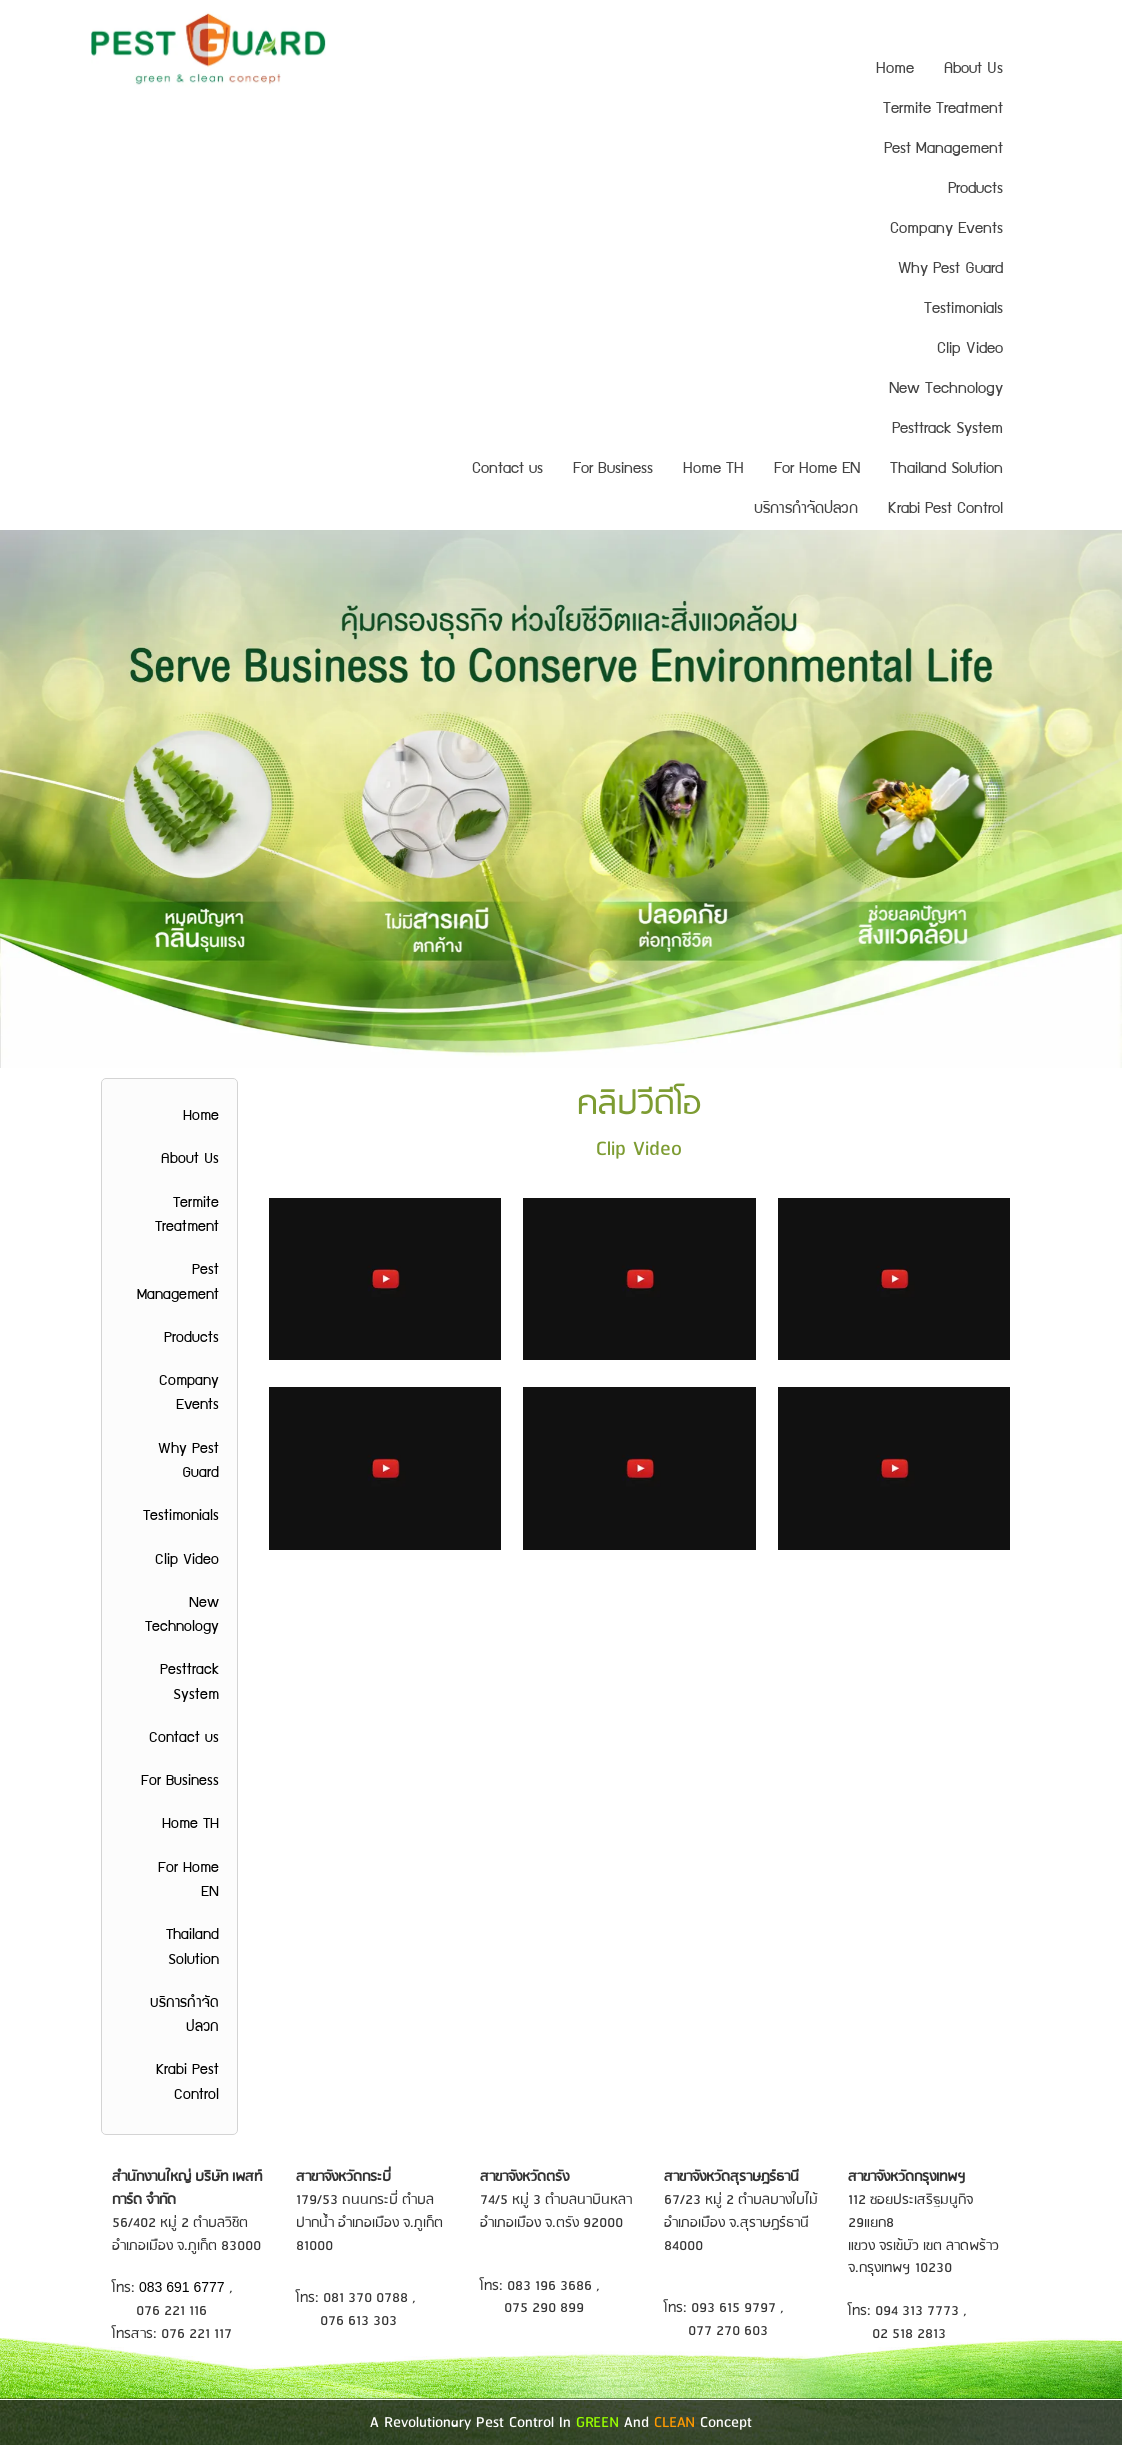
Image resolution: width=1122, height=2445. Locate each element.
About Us (973, 70)
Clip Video (970, 350)
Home (895, 70)
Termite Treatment (943, 110)
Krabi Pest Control (945, 510)
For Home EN (817, 470)
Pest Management (943, 150)
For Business (613, 470)
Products (975, 190)
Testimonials (963, 310)
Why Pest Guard (950, 270)
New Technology (946, 390)
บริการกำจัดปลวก (806, 510)
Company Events (946, 230)
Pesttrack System (947, 430)
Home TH (713, 470)
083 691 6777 (184, 2287)
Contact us (507, 470)
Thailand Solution (946, 470)
